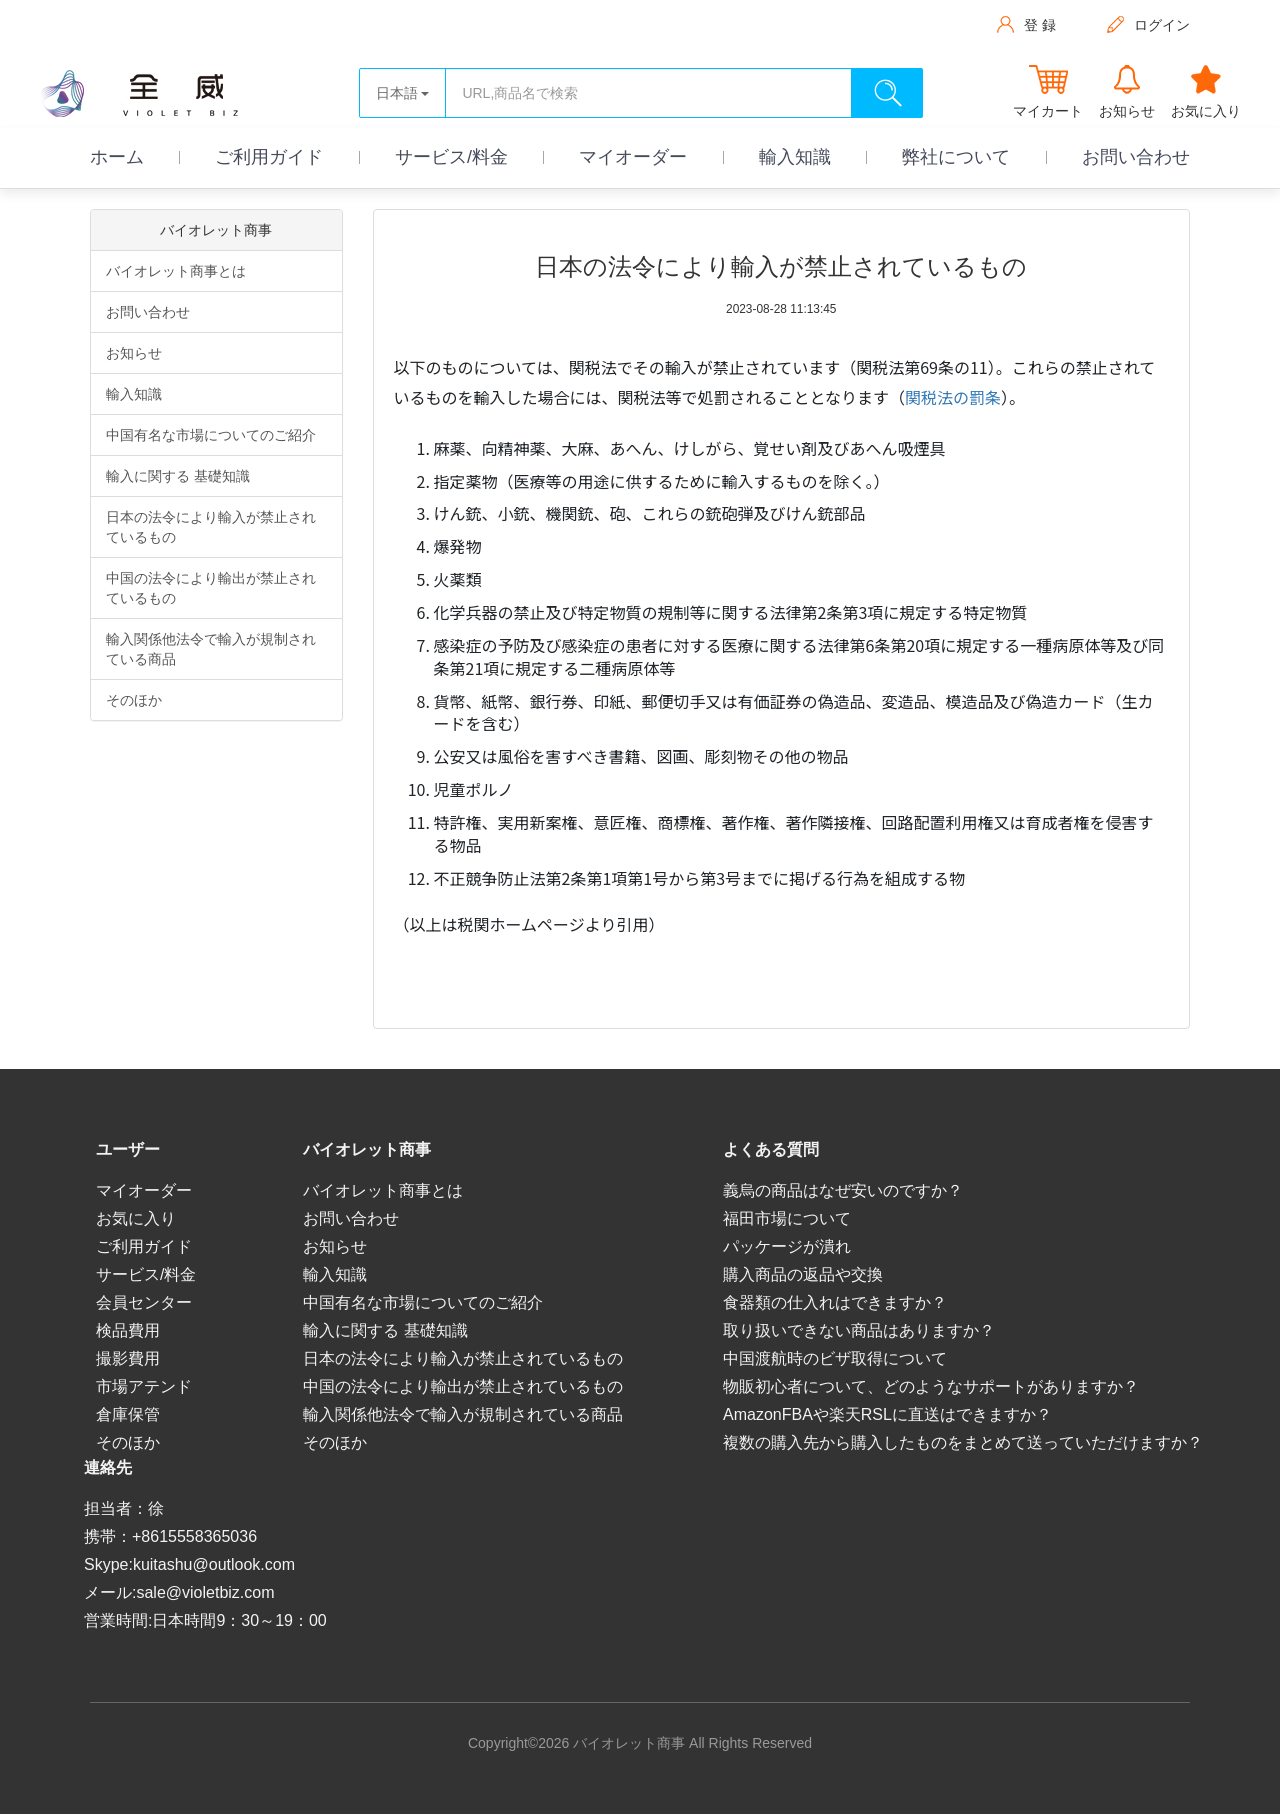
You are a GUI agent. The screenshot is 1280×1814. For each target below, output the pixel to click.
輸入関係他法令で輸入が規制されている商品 (211, 649)
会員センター (144, 1302)
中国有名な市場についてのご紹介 (211, 435)
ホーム (117, 157)
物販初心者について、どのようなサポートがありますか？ (931, 1386)
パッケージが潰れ (787, 1246)
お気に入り (136, 1218)
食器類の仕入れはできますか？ (835, 1302)
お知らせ (134, 353)
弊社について (956, 157)
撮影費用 (128, 1358)
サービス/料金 (451, 157)
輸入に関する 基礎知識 (178, 476)
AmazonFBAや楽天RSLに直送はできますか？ (887, 1414)
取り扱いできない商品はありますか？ (859, 1330)
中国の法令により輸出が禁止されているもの (211, 588)
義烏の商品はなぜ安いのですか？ (843, 1190)
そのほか (134, 700)
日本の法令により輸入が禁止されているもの (211, 527)
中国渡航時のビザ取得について (835, 1358)
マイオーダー (633, 157)
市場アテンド (144, 1386)
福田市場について (787, 1218)
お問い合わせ (1136, 157)
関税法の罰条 (953, 397)
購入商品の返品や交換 (803, 1274)
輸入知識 (795, 157)
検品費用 (128, 1330)
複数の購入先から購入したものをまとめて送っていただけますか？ (963, 1442)
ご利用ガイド (269, 157)
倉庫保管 (128, 1414)
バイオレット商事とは (176, 271)
